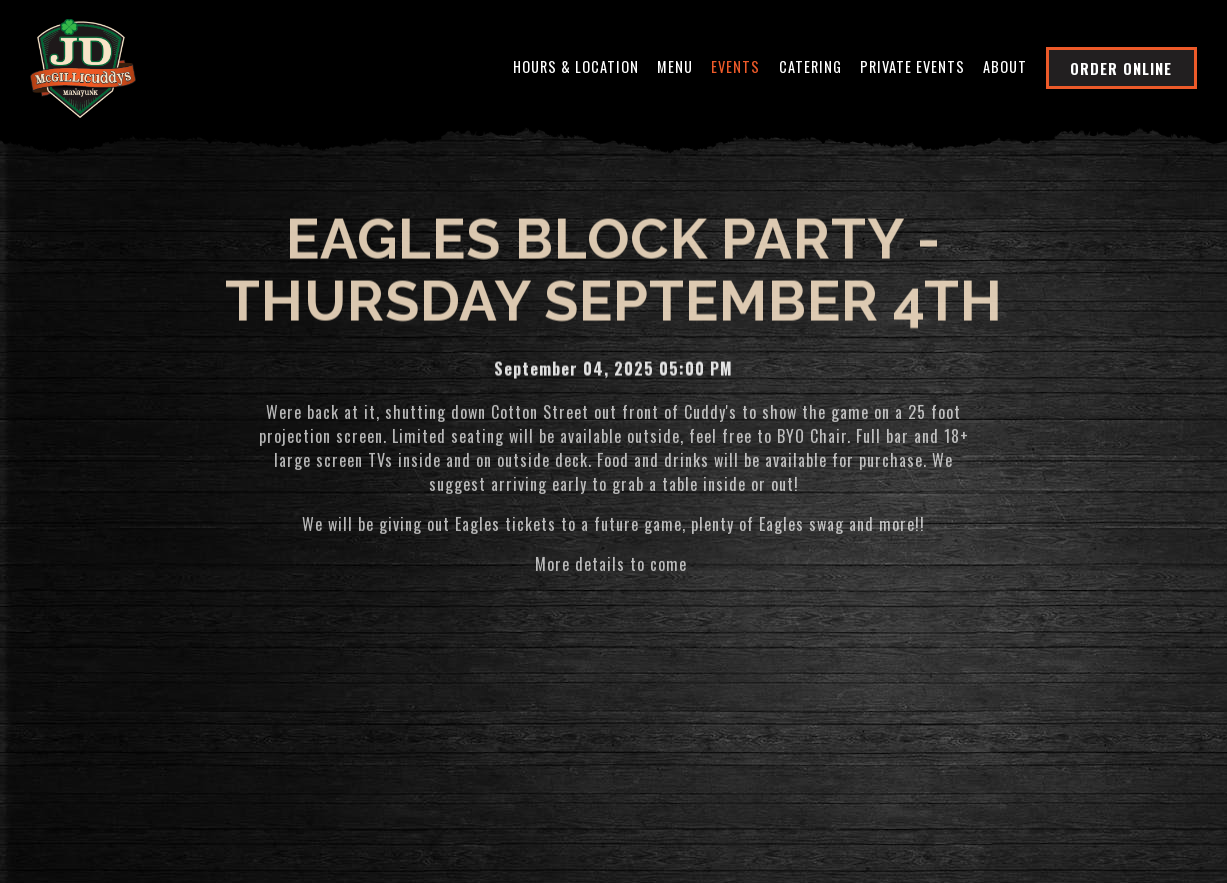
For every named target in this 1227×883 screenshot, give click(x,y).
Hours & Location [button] (576, 66)
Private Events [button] (912, 66)
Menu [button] (675, 66)
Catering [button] (810, 66)
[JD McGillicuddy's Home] (83, 66)
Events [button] (735, 66)
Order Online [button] (1121, 68)
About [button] (1005, 66)
